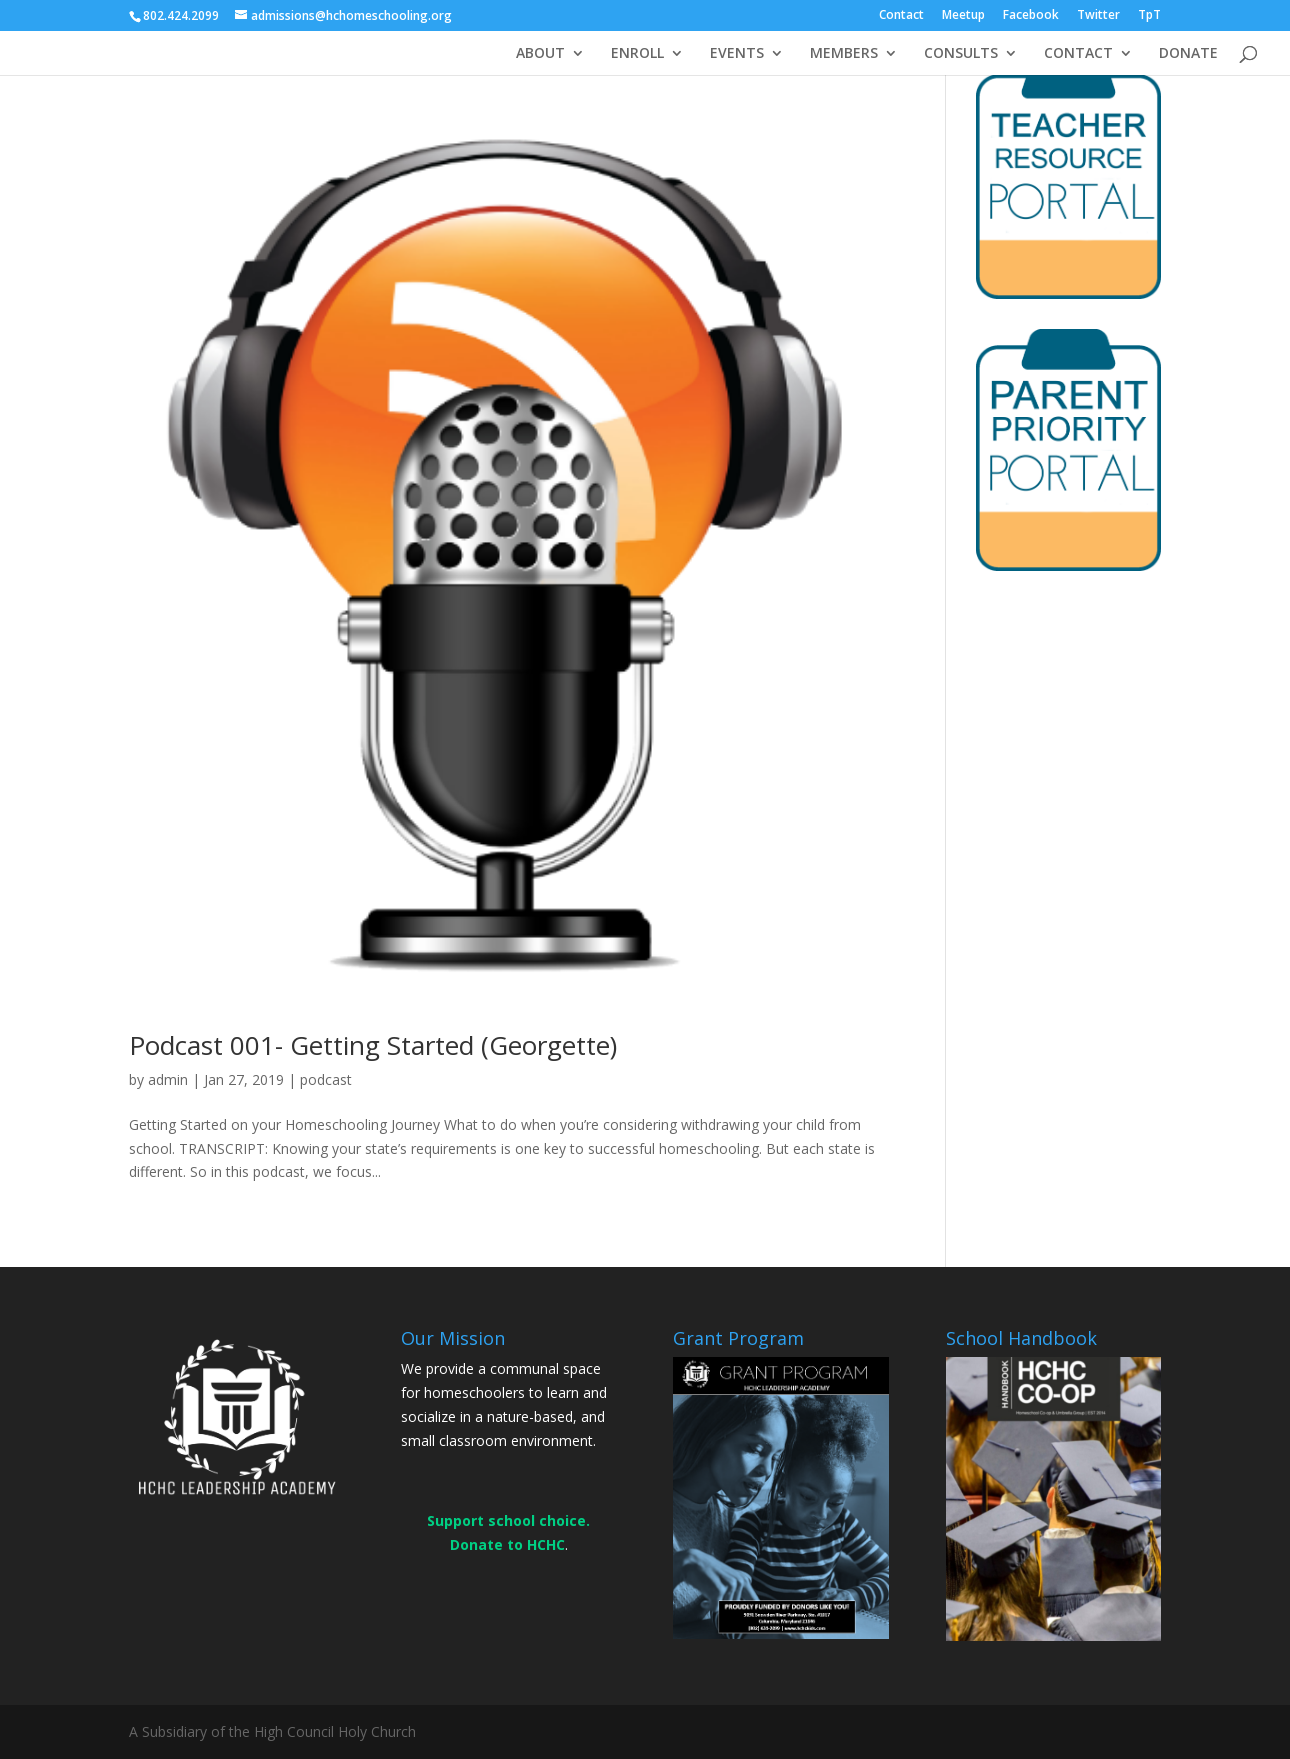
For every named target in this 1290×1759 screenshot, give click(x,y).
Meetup (963, 16)
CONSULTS (961, 54)
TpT (1149, 16)
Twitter (1098, 16)
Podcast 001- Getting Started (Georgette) (373, 1045)
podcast (326, 1079)
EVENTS (737, 54)
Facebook (1031, 16)
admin (168, 1079)
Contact (901, 16)
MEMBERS (844, 54)
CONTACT (1078, 54)
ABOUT (540, 54)
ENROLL (637, 54)
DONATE (1188, 54)
